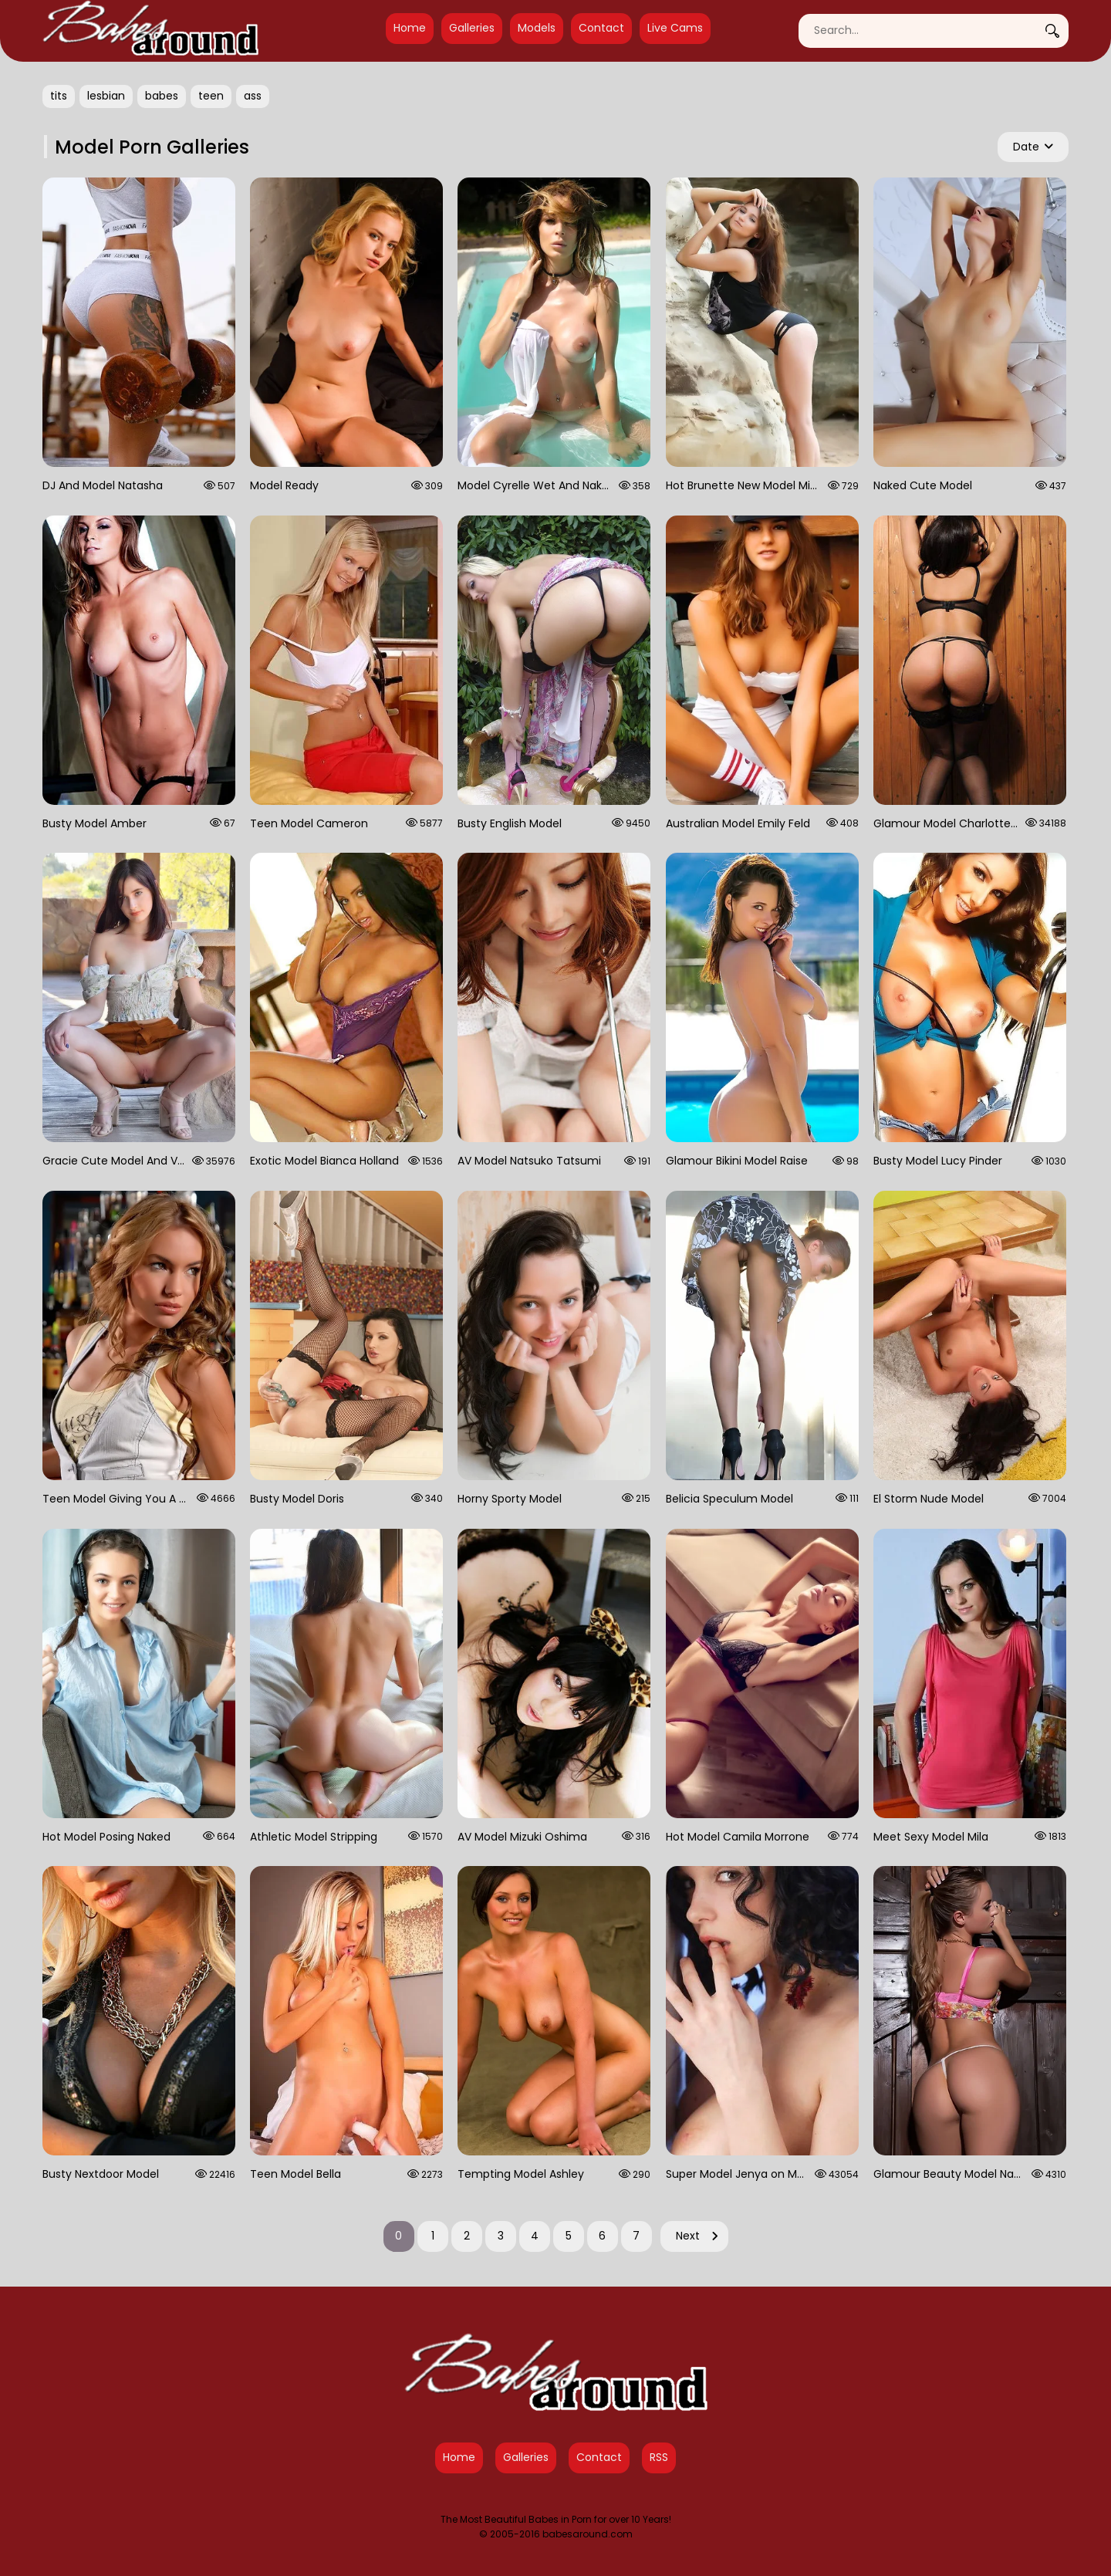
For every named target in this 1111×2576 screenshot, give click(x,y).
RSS (659, 2457)
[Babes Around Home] (150, 31)
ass (253, 95)
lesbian (106, 95)
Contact (601, 27)
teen (211, 95)
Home (409, 27)
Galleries (472, 27)
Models (537, 27)
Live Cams (675, 27)
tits (58, 95)
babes (161, 95)
